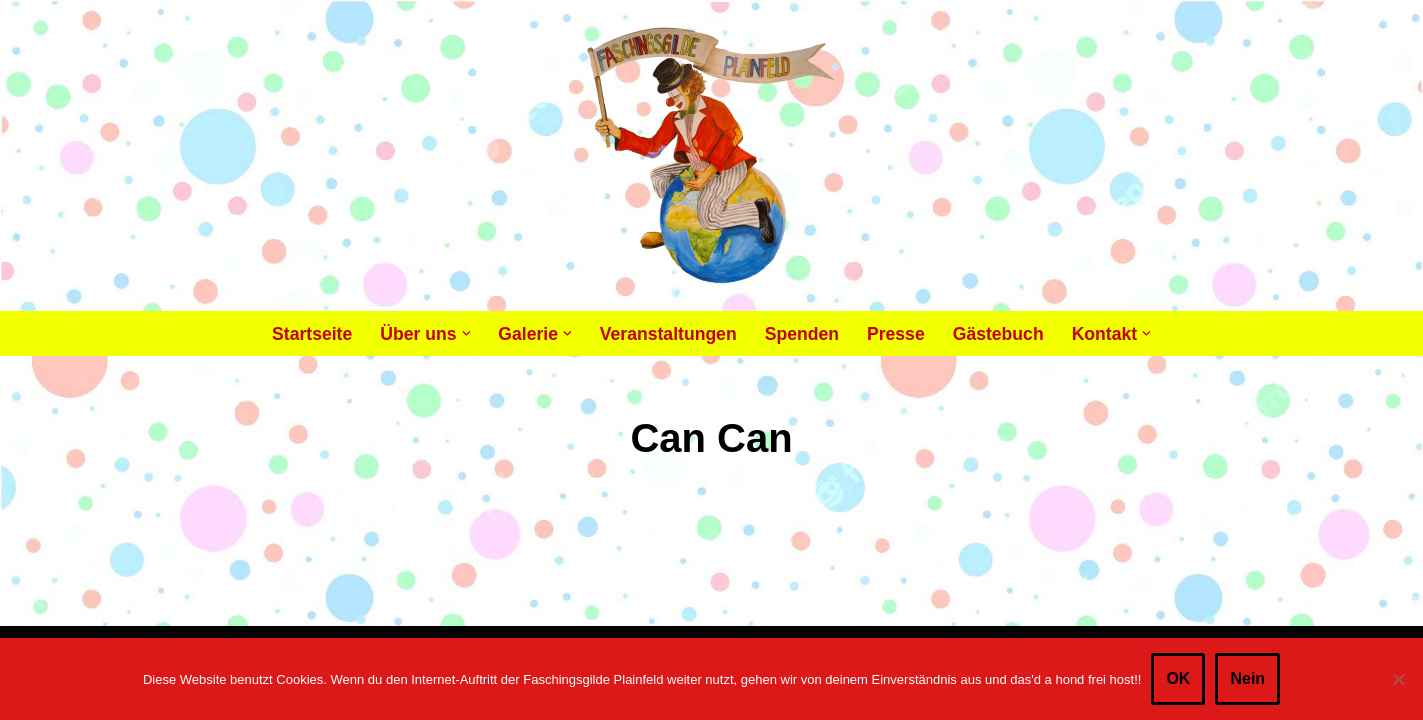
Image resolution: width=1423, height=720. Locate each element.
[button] (466, 333)
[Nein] (1398, 679)
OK (1178, 678)
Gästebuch (998, 334)
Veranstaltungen (668, 334)
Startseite (312, 334)
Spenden (802, 334)
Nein (1247, 678)
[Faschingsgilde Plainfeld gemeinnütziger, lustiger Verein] (711, 155)
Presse (896, 334)
